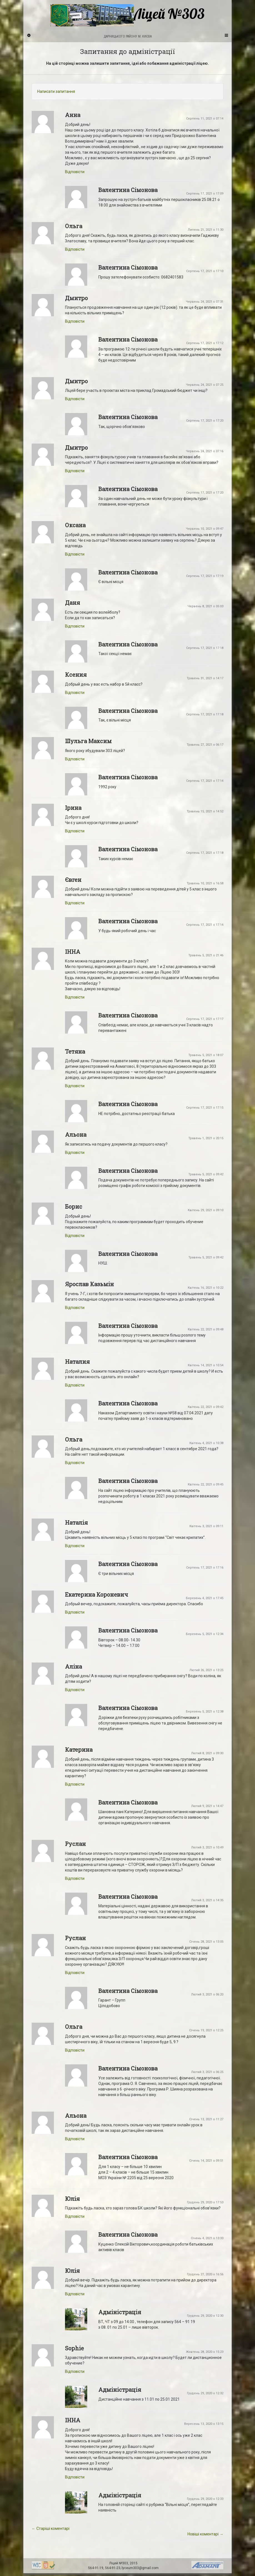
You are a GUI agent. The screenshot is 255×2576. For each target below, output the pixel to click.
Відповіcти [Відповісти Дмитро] (74, 321)
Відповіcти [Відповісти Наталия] (74, 1385)
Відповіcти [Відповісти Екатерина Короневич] (74, 1612)
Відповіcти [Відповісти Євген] (74, 903)
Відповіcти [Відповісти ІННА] (74, 997)
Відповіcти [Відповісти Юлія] (74, 2216)
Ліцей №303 (127, 15)
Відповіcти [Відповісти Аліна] (74, 1690)
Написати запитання (56, 91)
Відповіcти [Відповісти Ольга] (74, 249)
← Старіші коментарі (50, 2528)
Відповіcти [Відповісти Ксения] (74, 692)
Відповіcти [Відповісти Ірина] (74, 831)
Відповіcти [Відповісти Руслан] (74, 1878)
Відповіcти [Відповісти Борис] (74, 1235)
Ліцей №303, (119, 2563)
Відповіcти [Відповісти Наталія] (74, 1546)
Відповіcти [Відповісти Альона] (74, 1152)
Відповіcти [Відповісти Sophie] (74, 2371)
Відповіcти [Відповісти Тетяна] (74, 1086)
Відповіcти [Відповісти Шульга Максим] (74, 759)
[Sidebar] (28, 35)
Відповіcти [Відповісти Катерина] (74, 1784)
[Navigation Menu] (226, 35)
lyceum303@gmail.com (140, 2568)
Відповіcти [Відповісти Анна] (74, 172)
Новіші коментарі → (205, 2534)
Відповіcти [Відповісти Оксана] (74, 554)
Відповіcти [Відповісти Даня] (74, 626)
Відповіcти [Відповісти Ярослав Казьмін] (74, 1307)
